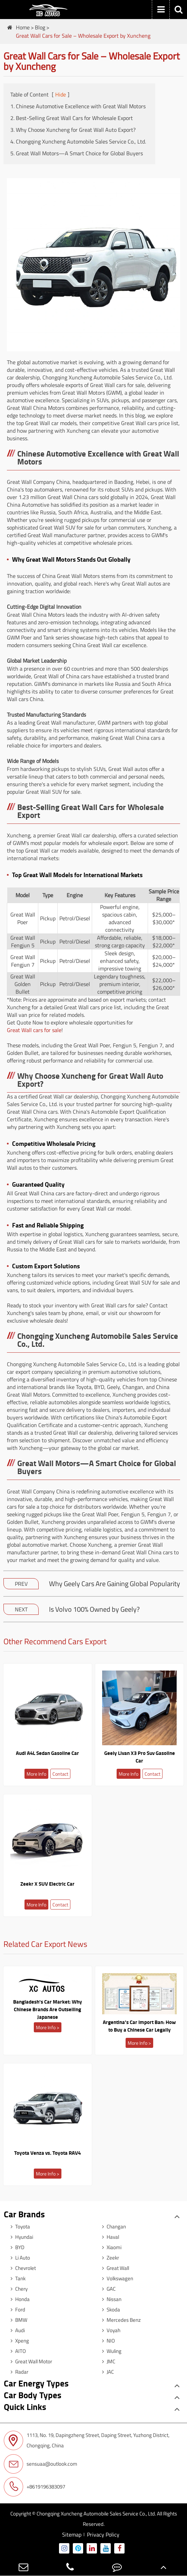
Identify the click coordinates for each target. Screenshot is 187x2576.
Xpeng (18, 2341)
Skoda (109, 2309)
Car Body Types (32, 2395)
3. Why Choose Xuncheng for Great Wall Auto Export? (73, 130)
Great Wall (114, 2268)
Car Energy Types (36, 2383)
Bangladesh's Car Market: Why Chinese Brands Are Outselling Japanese (47, 2009)
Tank (16, 2278)
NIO (107, 2341)
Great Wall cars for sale (34, 1030)
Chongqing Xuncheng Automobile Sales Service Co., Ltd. (96, 2514)
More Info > (47, 2027)
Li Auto (18, 2258)
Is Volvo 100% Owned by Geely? (94, 1609)
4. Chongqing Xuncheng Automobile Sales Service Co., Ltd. (78, 141)
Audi (16, 2330)
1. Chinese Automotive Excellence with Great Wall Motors (78, 106)
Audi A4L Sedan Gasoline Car (47, 1753)
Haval (109, 2237)
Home (23, 27)
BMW (17, 2320)
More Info (36, 1773)
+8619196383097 (34, 2486)
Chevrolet (21, 2268)
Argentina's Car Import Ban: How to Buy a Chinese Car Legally (139, 2025)
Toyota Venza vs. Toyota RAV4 (47, 2152)
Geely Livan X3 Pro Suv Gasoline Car (139, 1756)
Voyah (109, 2330)
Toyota (18, 2226)
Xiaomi (110, 2247)
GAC (107, 2289)
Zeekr (109, 2258)
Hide (60, 94)
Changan (112, 2226)
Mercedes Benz (120, 2320)
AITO (16, 2351)
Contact (60, 1773)
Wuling (110, 2351)
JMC (107, 2361)
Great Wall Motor (29, 2361)
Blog (40, 27)
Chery (17, 2289)
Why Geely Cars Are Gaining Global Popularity (114, 1583)
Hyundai (20, 2237)
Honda (18, 2299)
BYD (15, 2247)
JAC (106, 2372)
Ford (16, 2309)
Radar (17, 2372)
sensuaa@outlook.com (40, 2464)
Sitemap (71, 2534)
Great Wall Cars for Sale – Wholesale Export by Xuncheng (83, 35)
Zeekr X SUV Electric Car (47, 1883)
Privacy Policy (103, 2534)
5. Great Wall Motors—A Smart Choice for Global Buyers (76, 153)
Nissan (110, 2299)
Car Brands (24, 2214)
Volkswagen (116, 2278)
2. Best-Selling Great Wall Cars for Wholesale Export (71, 118)
